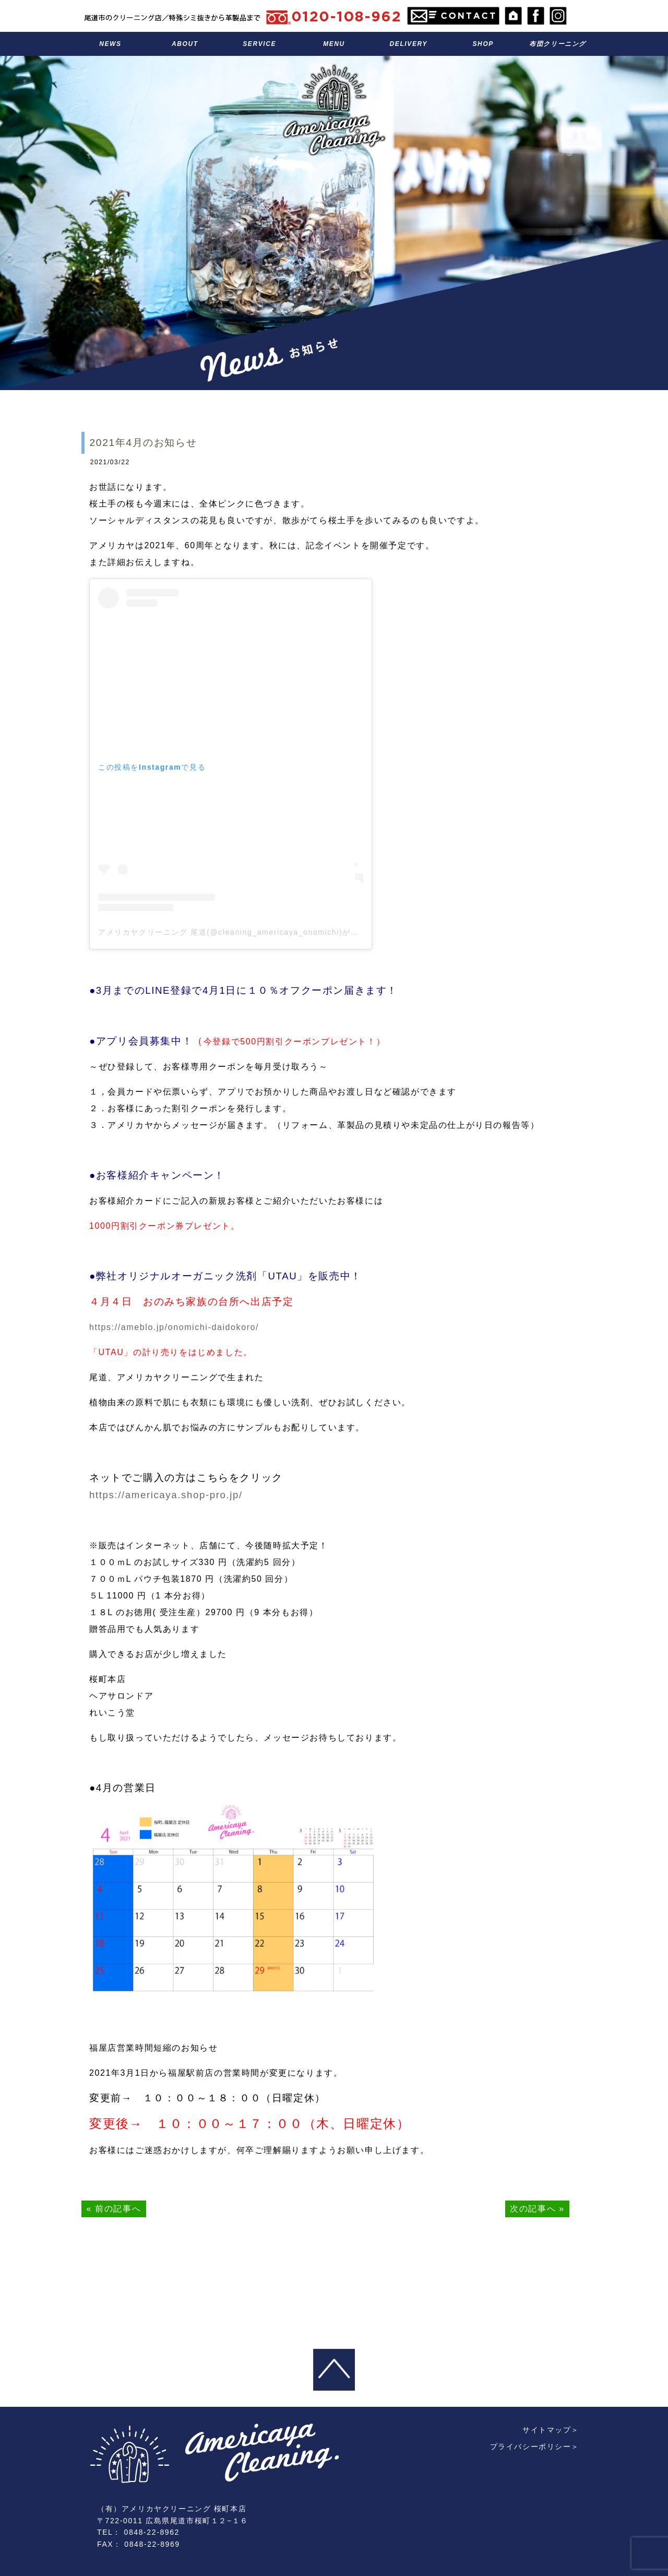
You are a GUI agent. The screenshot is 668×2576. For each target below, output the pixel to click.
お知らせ (110, 44)
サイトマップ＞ (550, 2373)
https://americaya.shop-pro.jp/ (166, 1494)
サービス (259, 44)
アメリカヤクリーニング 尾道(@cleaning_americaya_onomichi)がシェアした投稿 (253, 932)
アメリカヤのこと (185, 44)
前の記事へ (118, 2208)
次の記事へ (533, 2208)
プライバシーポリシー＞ (534, 2390)
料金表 (334, 44)
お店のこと (483, 44)
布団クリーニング (557, 44)
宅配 (408, 44)
